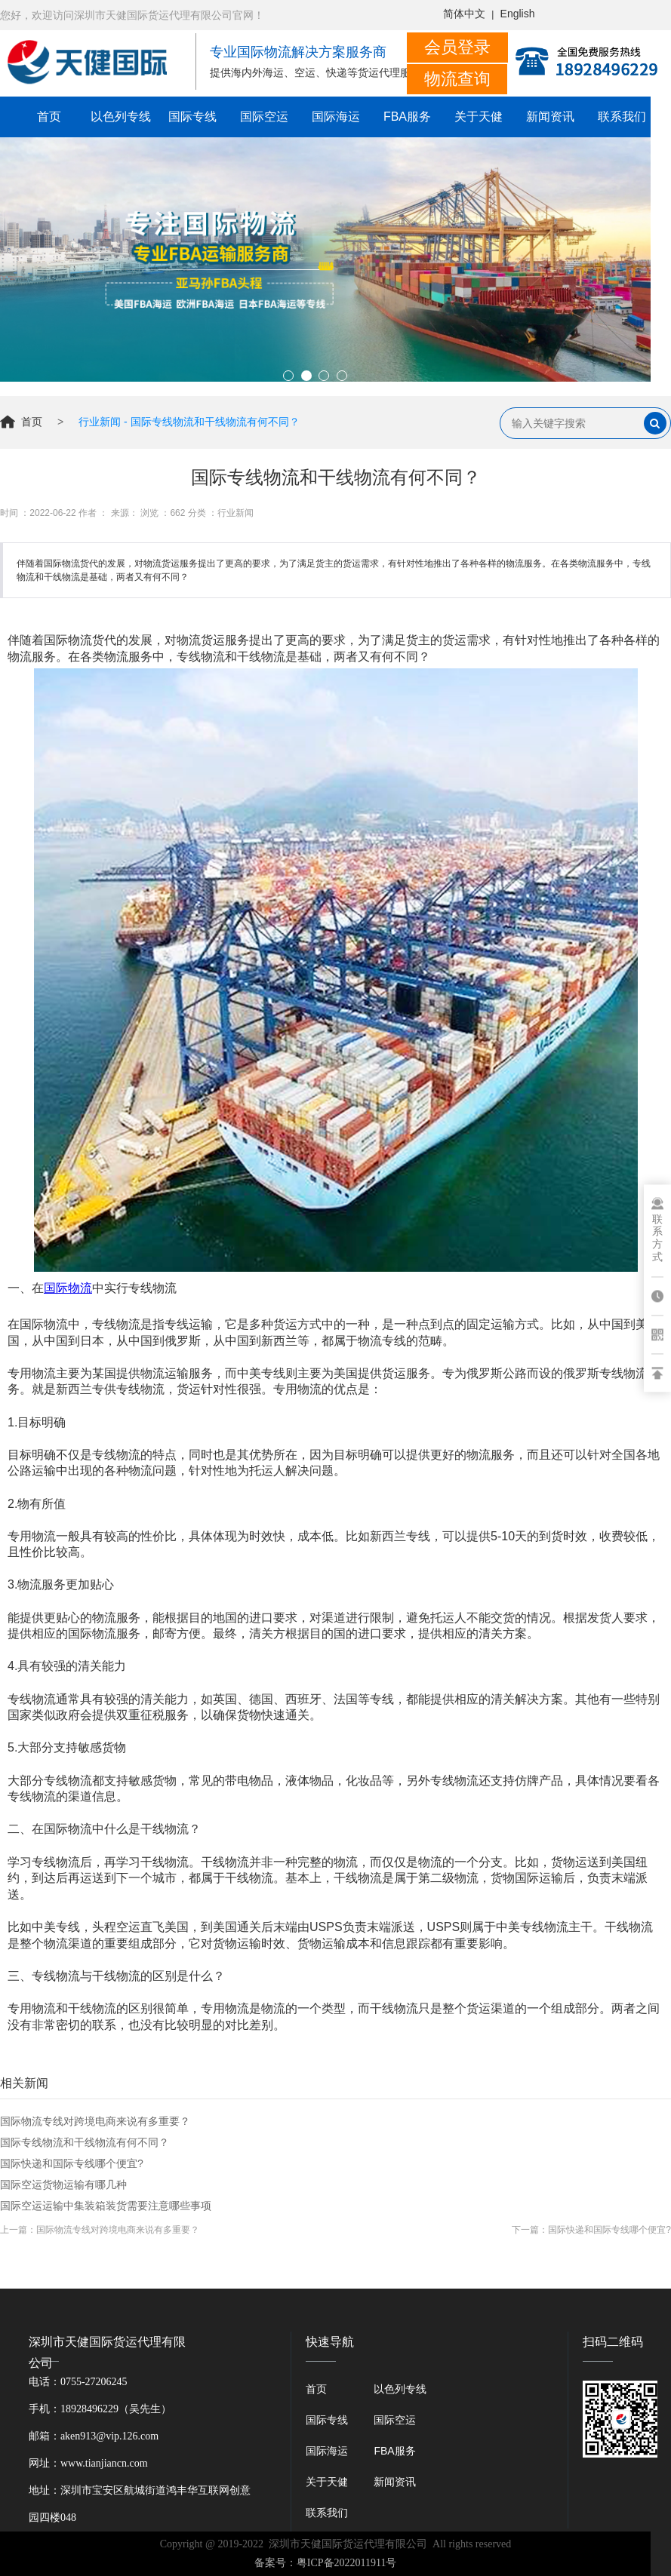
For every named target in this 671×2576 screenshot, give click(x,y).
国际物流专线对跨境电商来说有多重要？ (95, 2121)
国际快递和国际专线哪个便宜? (71, 2163)
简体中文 (464, 14)
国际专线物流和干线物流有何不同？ (84, 2142)
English (517, 14)
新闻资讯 (550, 116)
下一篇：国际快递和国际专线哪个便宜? (591, 2229)
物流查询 (457, 78)
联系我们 (622, 116)
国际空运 (264, 116)
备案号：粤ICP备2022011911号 (325, 2562)
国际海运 (336, 116)
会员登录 (457, 47)
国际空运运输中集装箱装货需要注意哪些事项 (105, 2206)
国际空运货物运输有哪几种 (63, 2184)
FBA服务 (407, 116)
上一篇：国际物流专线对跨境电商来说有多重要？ (99, 2229)
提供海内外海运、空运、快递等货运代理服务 (315, 72)
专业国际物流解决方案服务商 (298, 52)
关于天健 (478, 116)
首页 (49, 116)
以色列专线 (121, 116)
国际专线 (192, 116)
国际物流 (68, 1288)
